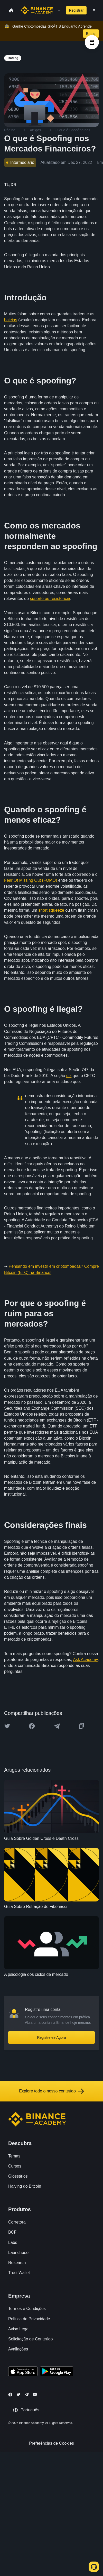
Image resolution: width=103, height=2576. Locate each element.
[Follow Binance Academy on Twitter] (18, 2394)
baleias (10, 320)
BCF (12, 2232)
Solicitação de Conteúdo (30, 2339)
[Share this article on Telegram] (57, 1726)
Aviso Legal (18, 2329)
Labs (12, 2242)
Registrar (76, 10)
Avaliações (18, 2349)
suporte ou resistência (50, 598)
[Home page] (37, 10)
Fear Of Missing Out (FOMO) (30, 880)
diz (68, 1075)
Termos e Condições (27, 2308)
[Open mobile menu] (94, 10)
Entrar (91, 33)
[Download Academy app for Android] (56, 2372)
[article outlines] (92, 42)
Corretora (17, 2222)
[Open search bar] (57, 10)
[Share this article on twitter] (7, 1726)
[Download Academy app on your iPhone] (23, 2372)
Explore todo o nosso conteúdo (51, 2091)
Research (17, 2262)
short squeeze (51, 910)
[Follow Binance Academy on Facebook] (10, 2395)
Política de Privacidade (29, 2319)
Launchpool (19, 2252)
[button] (94, 10)
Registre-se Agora (51, 2037)
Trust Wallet (19, 2272)
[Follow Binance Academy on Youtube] (35, 2394)
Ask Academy (85, 1659)
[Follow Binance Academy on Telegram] (27, 2394)
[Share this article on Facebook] (32, 1726)
